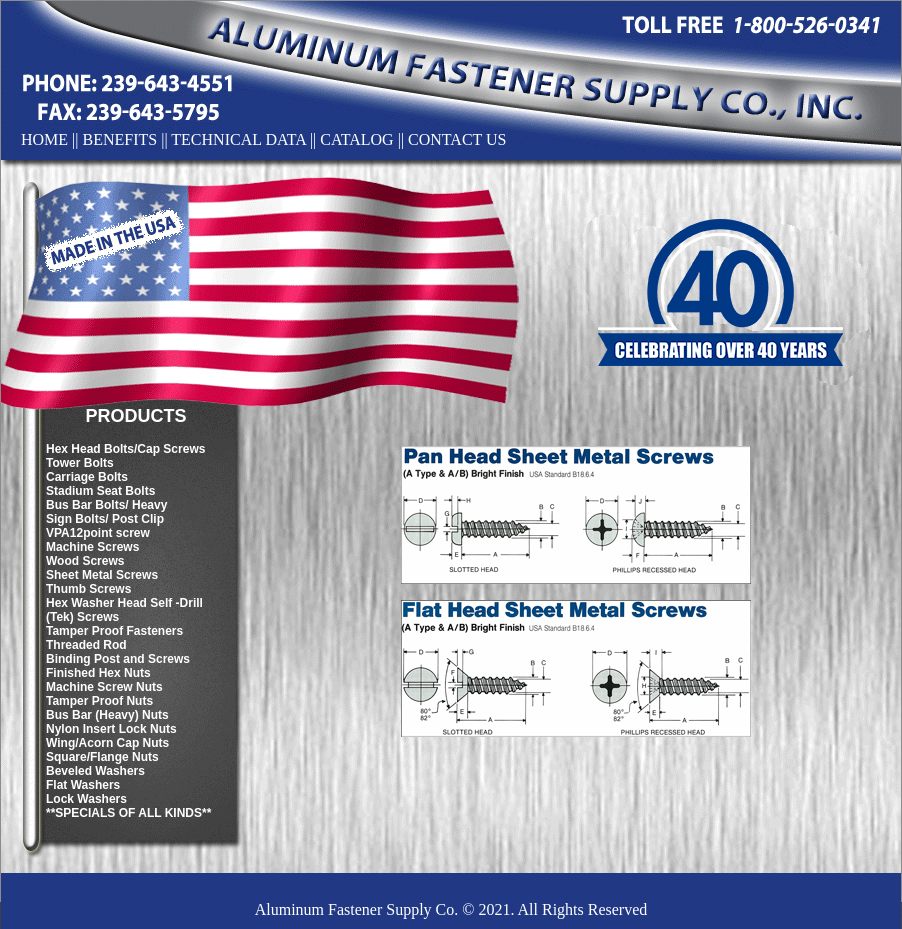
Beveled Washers (95, 771)
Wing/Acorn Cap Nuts (107, 743)
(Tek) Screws (82, 617)
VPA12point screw (98, 533)
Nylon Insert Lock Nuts (111, 729)
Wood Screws (85, 561)
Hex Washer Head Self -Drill (124, 603)
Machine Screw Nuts (104, 687)
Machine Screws (92, 547)
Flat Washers (83, 785)
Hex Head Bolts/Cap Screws (125, 449)
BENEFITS (120, 139)
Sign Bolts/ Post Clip (105, 519)
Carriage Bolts (87, 477)
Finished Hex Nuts (98, 673)
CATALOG (356, 139)
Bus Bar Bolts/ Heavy (106, 505)
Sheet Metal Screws (102, 575)
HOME (44, 139)
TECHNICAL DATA (238, 139)
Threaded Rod (86, 645)
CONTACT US (457, 139)
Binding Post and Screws (118, 659)
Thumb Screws (88, 589)
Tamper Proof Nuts (99, 701)
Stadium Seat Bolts (100, 491)
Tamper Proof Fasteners (114, 631)
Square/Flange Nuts (102, 757)
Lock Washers (86, 799)
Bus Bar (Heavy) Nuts (107, 715)
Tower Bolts (80, 463)
